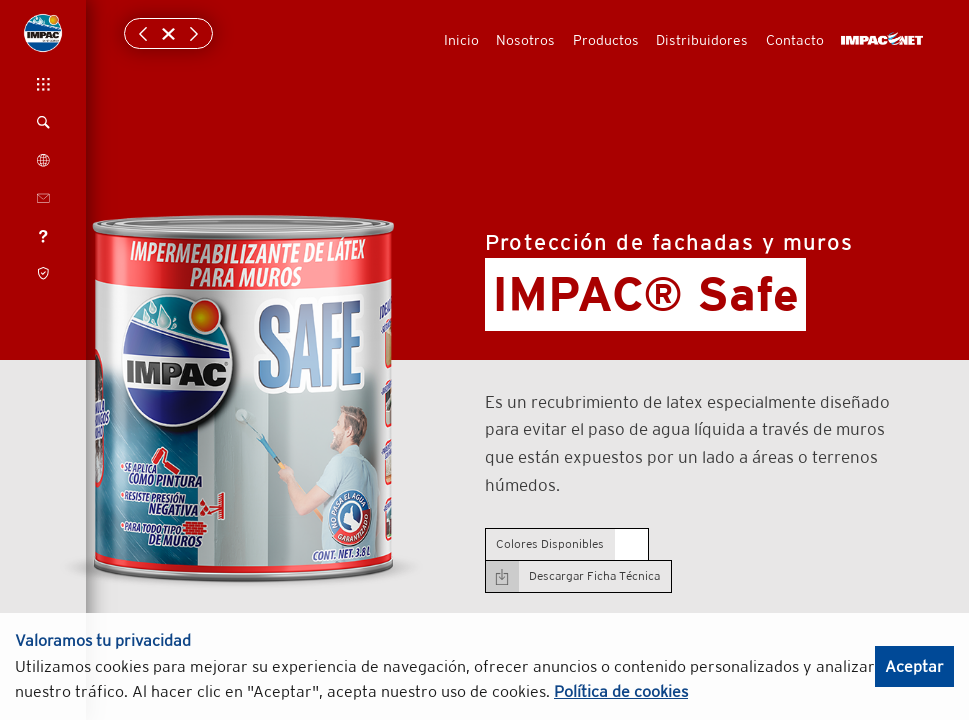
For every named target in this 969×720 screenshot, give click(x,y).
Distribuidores (702, 40)
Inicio (461, 40)
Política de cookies (621, 691)
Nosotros (525, 40)
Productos (606, 40)
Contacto (795, 40)
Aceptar (914, 666)
